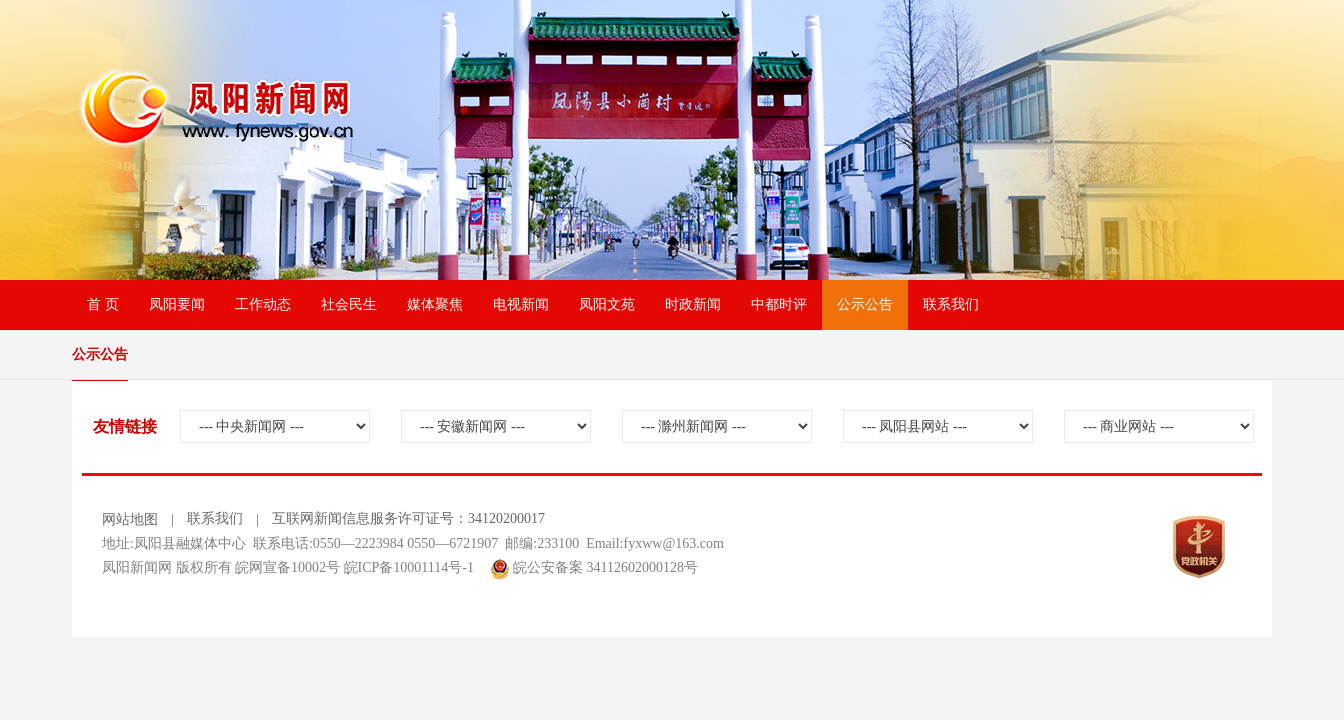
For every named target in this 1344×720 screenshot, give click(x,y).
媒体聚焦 (435, 304)
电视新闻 (521, 304)
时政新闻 (693, 304)
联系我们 (951, 304)
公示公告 (865, 304)
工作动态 (263, 304)
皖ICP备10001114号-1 (409, 567)
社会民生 (349, 304)
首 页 (103, 304)
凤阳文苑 (607, 304)
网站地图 (130, 519)
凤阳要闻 (177, 304)
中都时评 (779, 304)
